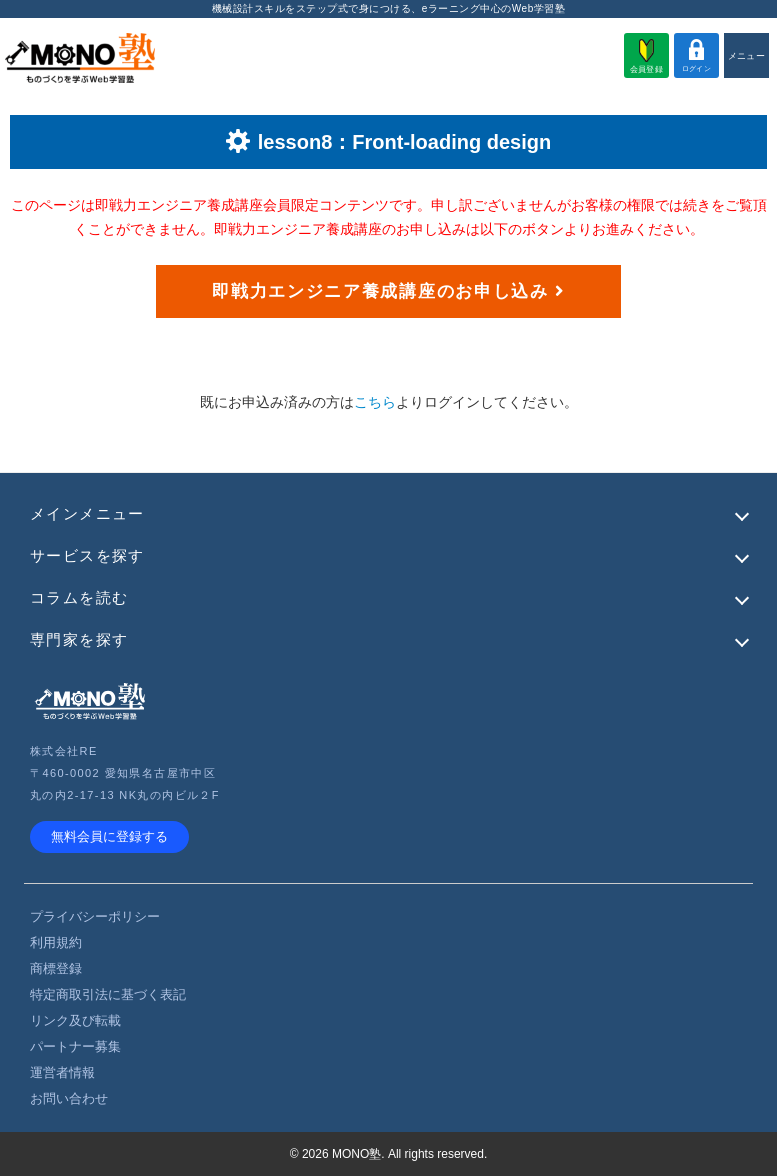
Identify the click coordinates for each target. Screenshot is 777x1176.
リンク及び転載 (75, 1020)
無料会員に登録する (109, 836)
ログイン (696, 55)
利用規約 (56, 942)
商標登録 (56, 968)
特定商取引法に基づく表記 (108, 994)
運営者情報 (62, 1072)
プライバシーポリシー (95, 916)
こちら (375, 402)
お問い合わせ (69, 1098)
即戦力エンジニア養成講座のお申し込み (388, 291)
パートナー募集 (75, 1046)
